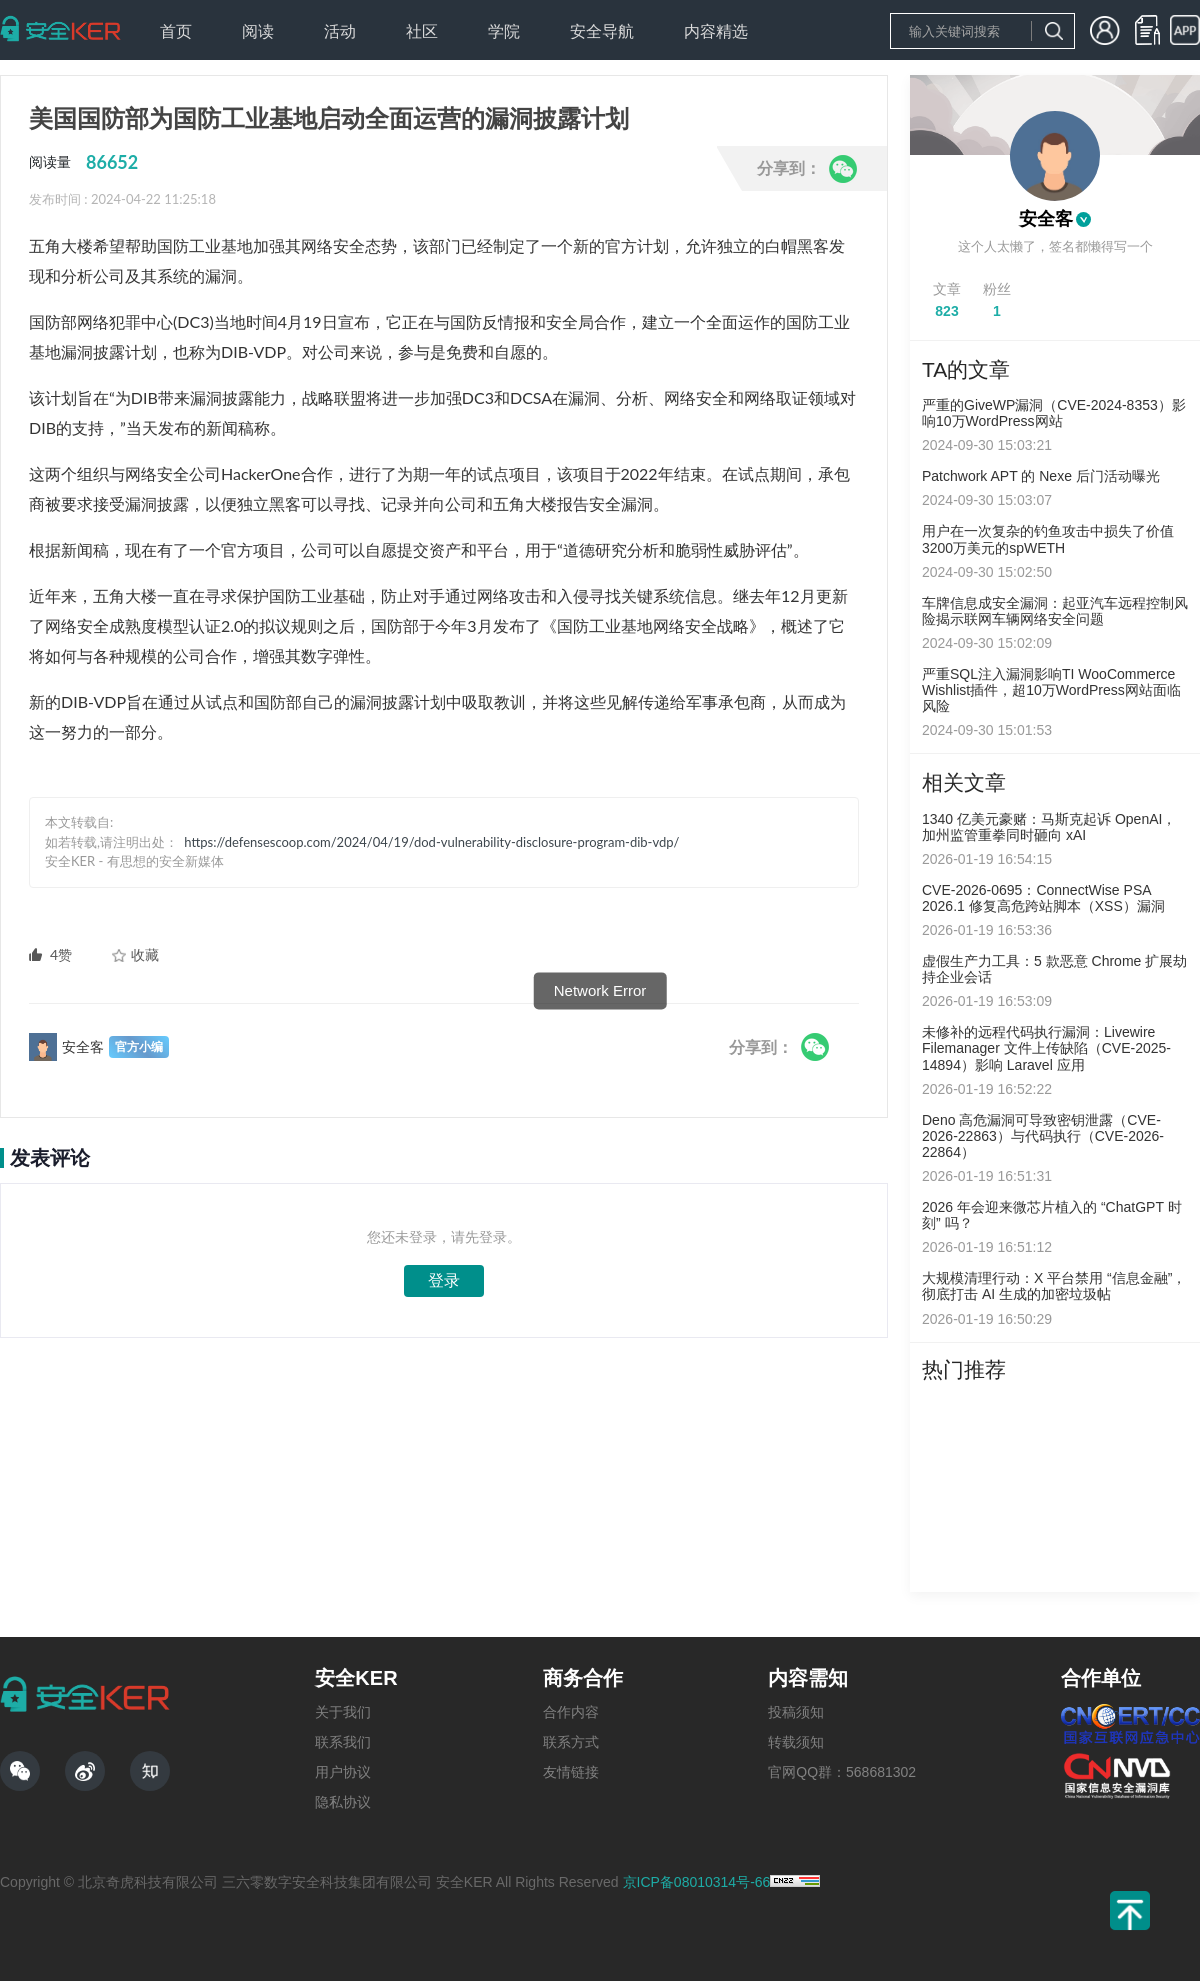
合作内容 (571, 1712)
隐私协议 (343, 1802)
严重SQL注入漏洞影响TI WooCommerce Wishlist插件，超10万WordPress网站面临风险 (1051, 690)
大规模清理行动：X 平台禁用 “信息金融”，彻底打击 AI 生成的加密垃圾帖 (1054, 1286)
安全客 (1046, 219)
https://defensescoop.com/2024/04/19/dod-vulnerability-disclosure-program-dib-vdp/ (431, 842)
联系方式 (571, 1742)
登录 (444, 1280)
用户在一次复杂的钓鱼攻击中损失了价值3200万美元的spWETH (1048, 539)
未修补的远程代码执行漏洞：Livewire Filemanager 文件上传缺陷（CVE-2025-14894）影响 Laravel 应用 (1046, 1048)
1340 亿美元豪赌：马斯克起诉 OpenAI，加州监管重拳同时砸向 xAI (1049, 827)
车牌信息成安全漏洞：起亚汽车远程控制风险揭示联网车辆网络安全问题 (1055, 611)
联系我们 (343, 1742)
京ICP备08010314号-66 (697, 1882)
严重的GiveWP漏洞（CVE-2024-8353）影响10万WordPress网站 (1054, 413)
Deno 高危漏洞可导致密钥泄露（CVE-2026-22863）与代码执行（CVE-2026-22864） (1043, 1136)
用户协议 (343, 1772)
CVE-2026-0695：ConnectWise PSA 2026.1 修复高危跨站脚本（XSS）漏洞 (1043, 898)
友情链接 (571, 1772)
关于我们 (343, 1712)
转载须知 (796, 1742)
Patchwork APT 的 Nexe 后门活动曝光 (1041, 476)
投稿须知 (796, 1712)
